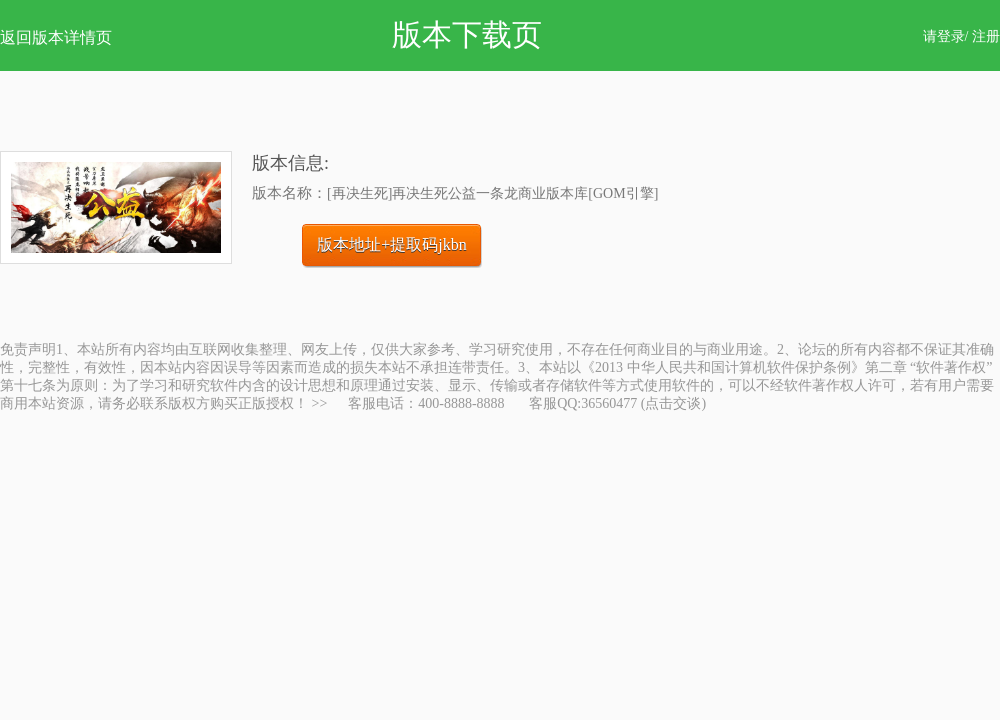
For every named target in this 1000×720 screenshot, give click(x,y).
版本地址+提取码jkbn (391, 244)
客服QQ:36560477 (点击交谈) (617, 403)
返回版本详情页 (56, 37)
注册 (986, 36)
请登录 (944, 36)
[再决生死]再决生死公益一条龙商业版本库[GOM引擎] (492, 193)
